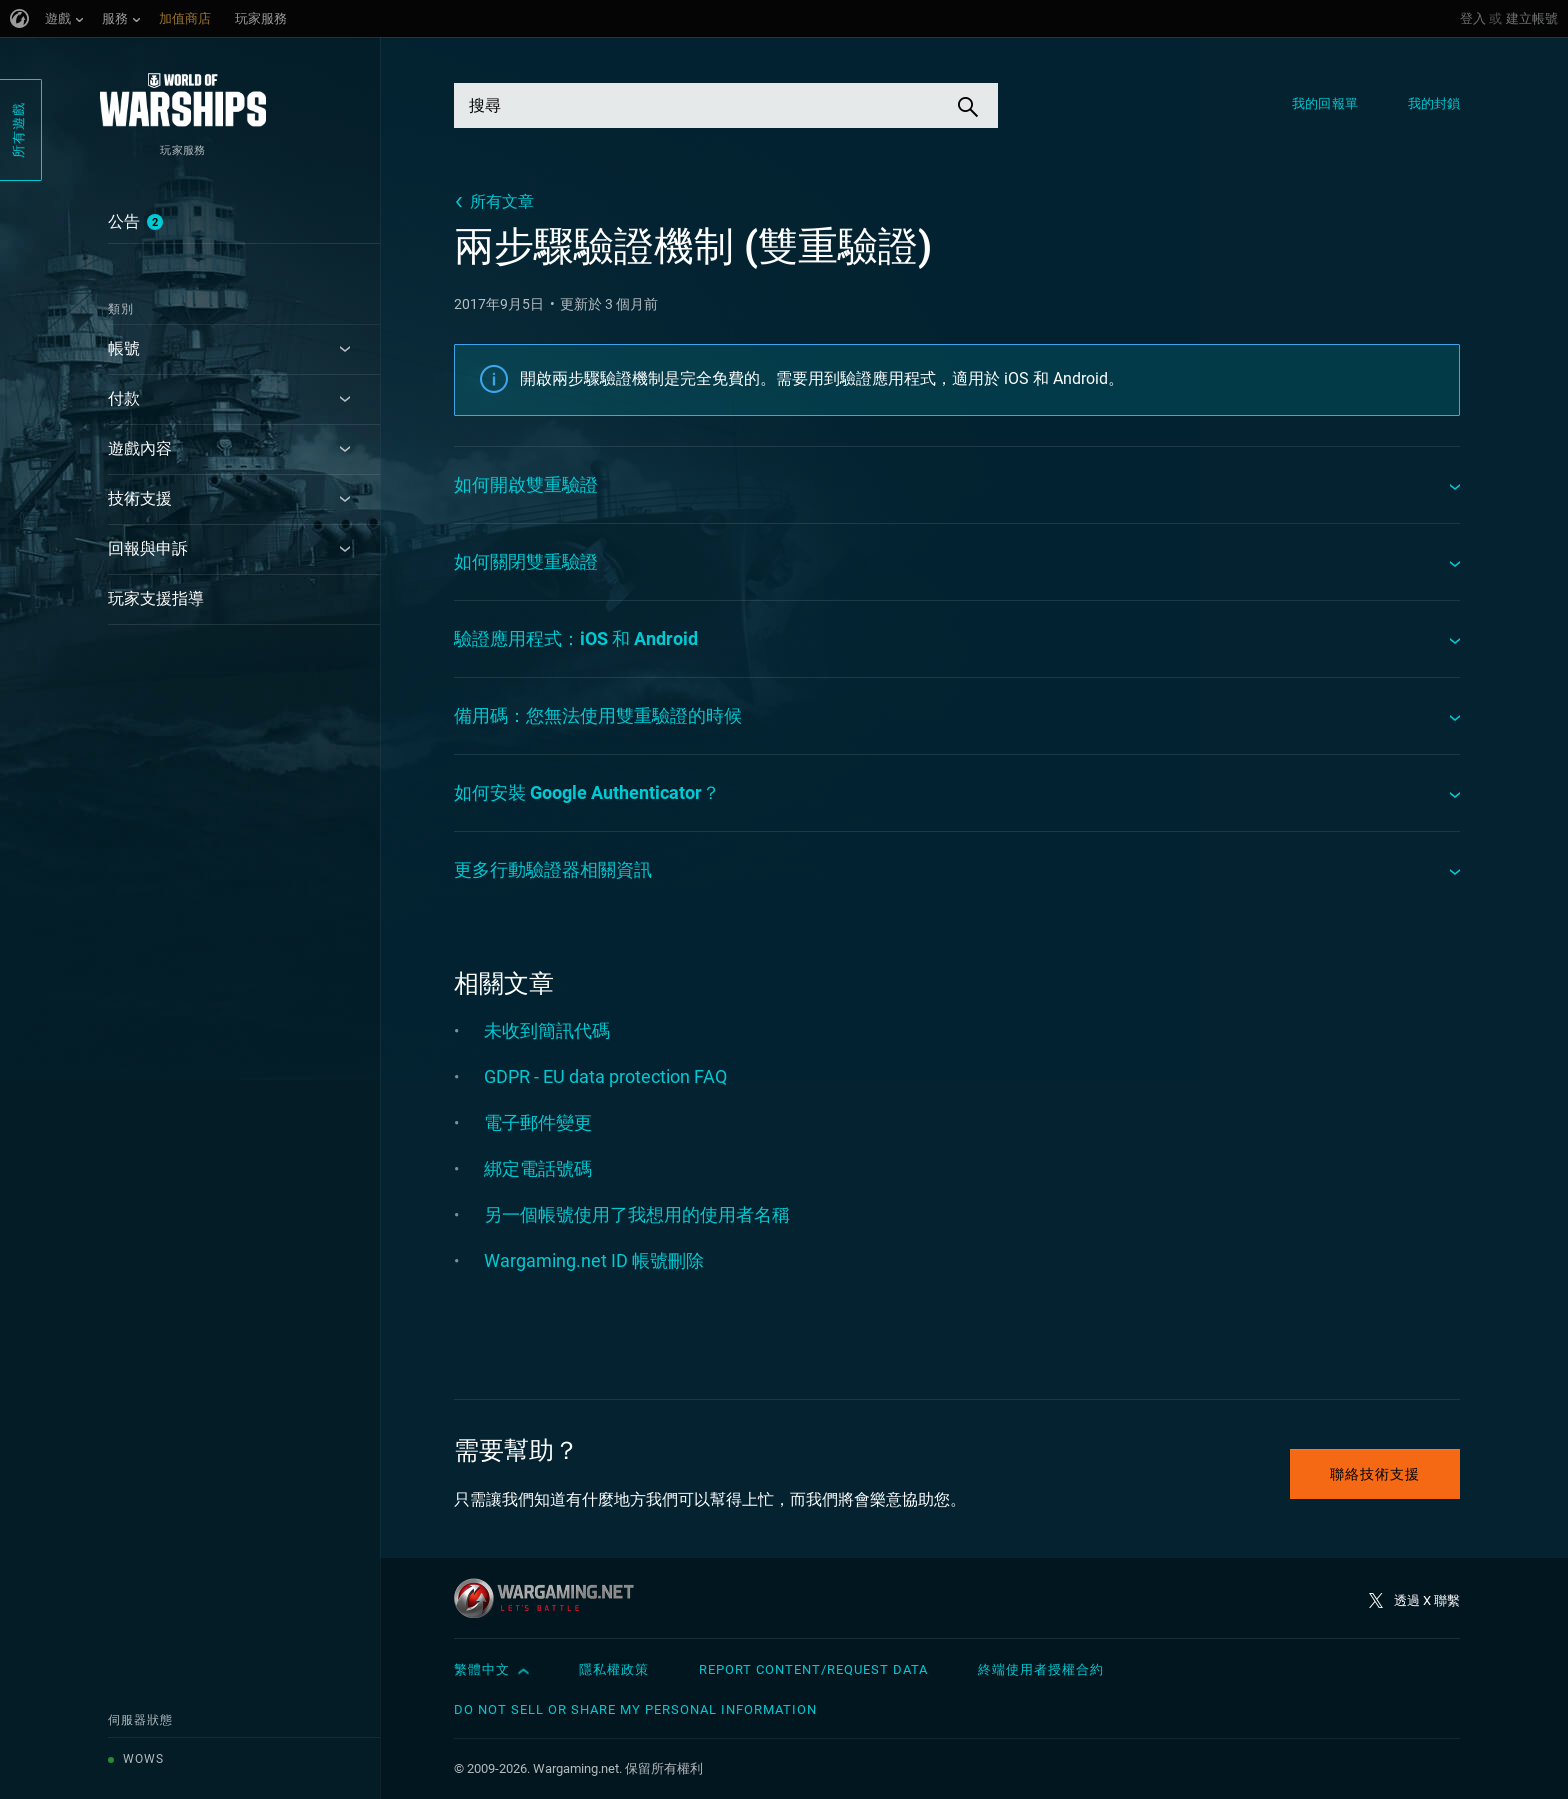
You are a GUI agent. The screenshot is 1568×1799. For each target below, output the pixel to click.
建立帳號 (1532, 18)
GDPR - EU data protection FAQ (605, 1076)
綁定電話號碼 (538, 1168)
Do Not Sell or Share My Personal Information (635, 1709)
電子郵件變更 (538, 1122)
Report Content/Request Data (813, 1669)
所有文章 (502, 201)
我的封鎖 (1434, 103)
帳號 (124, 348)
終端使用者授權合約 (1041, 1669)
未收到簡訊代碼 (547, 1030)
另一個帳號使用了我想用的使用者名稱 (637, 1214)
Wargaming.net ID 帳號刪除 (594, 1260)
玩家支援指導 (156, 598)
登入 (1473, 18)
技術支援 (140, 498)
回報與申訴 (148, 548)
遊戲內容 (140, 448)
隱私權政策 (614, 1669)
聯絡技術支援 (1375, 1474)
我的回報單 (1325, 103)
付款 (124, 398)
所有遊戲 (18, 130)
